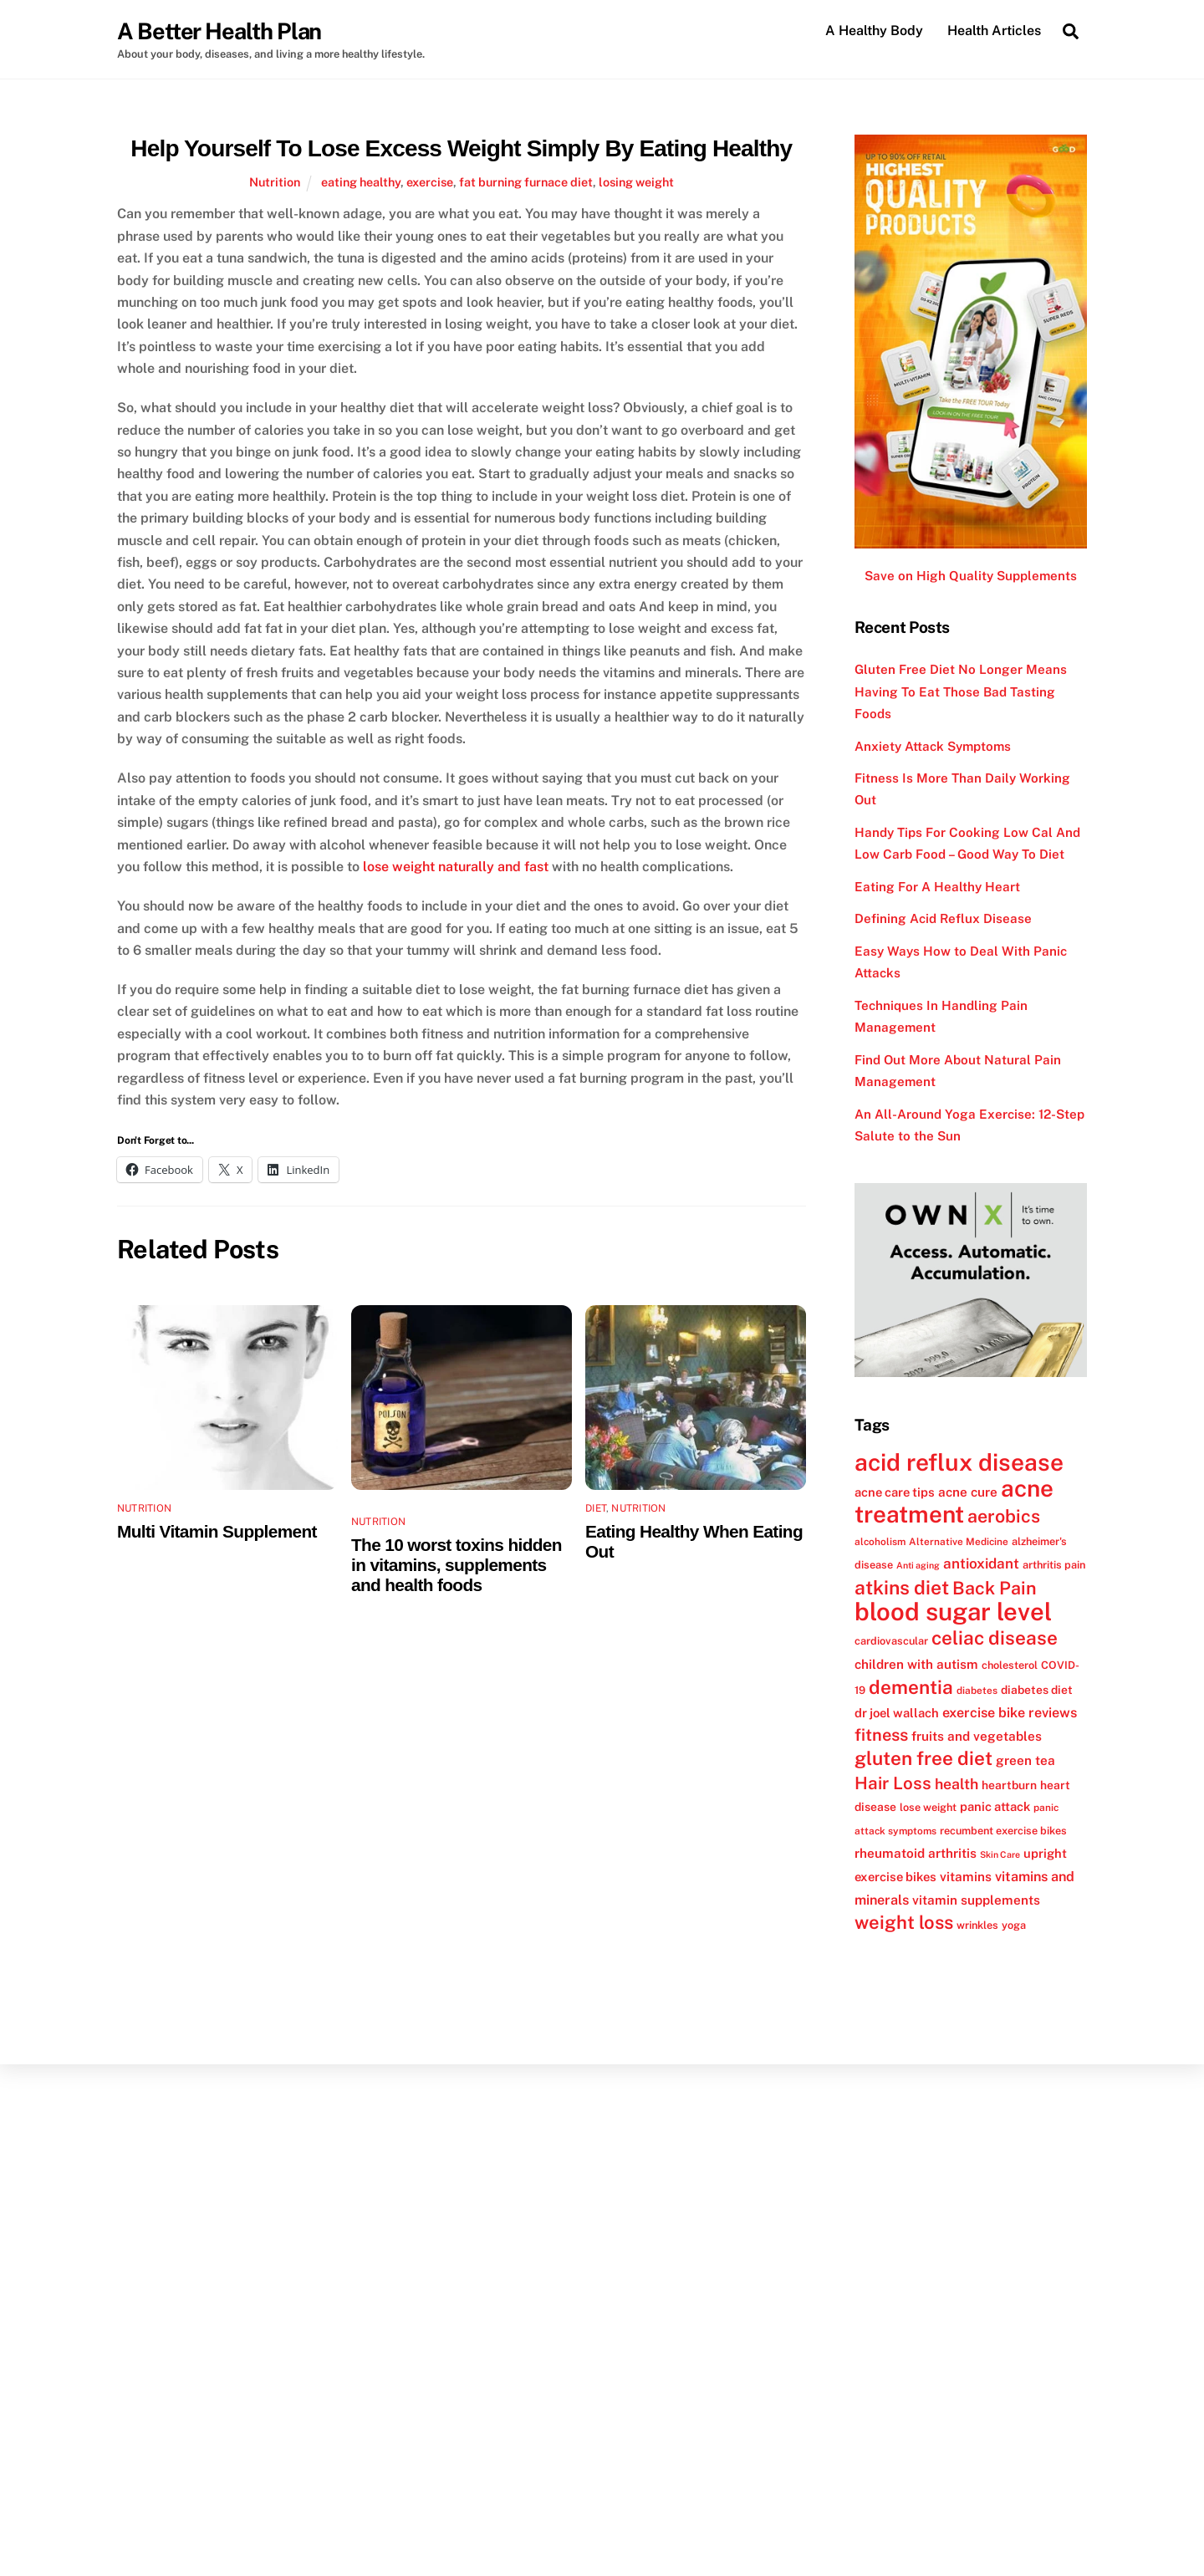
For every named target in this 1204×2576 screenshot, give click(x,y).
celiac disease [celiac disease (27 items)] (994, 1639)
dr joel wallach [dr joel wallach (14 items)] (897, 1713)
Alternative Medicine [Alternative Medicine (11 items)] (958, 1542)
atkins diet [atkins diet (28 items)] (902, 1587)
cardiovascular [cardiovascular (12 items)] (891, 1641)
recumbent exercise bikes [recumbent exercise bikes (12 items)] (1003, 1830)
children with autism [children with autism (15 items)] (916, 1663)
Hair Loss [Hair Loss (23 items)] (893, 1783)
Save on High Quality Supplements (971, 576)
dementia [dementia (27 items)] (911, 1687)
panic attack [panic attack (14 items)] (995, 1806)
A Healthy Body (874, 30)
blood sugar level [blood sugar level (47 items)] (953, 1611)
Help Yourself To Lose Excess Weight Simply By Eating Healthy (461, 148)
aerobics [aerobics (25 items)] (1003, 1517)
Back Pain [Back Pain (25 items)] (994, 1588)
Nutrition (274, 182)
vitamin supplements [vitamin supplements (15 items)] (976, 1899)
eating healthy (360, 182)
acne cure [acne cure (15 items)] (967, 1491)
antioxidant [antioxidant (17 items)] (981, 1563)
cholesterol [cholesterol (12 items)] (1010, 1665)
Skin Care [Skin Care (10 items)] (1000, 1854)
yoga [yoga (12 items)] (1014, 1925)
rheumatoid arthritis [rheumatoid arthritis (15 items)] (916, 1852)
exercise (429, 182)
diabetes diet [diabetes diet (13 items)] (1037, 1689)
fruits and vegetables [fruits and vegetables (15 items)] (976, 1735)
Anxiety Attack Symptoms (933, 746)
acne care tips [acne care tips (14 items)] (895, 1492)
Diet (595, 1508)
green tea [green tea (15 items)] (1025, 1760)
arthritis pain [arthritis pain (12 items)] (1054, 1564)
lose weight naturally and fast (455, 867)
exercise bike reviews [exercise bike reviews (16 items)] (1009, 1713)
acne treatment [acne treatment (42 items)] (954, 1501)
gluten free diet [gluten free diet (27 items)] (923, 1759)
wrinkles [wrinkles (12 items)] (977, 1925)
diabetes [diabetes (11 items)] (977, 1690)
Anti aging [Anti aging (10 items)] (918, 1565)
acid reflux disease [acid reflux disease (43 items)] (959, 1462)
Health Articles (994, 30)
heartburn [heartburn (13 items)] (1009, 1785)
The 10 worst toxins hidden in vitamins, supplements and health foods (456, 1564)
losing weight (636, 182)
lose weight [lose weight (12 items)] (928, 1807)
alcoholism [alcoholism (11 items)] (880, 1542)
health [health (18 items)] (956, 1784)
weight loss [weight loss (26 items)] (904, 1922)
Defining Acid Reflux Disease (943, 919)
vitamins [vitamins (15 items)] (966, 1877)
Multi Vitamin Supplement (217, 1531)
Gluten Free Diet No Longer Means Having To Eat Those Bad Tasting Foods (961, 691)
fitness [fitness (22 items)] (881, 1735)
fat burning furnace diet (526, 182)
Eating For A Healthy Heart (937, 887)
